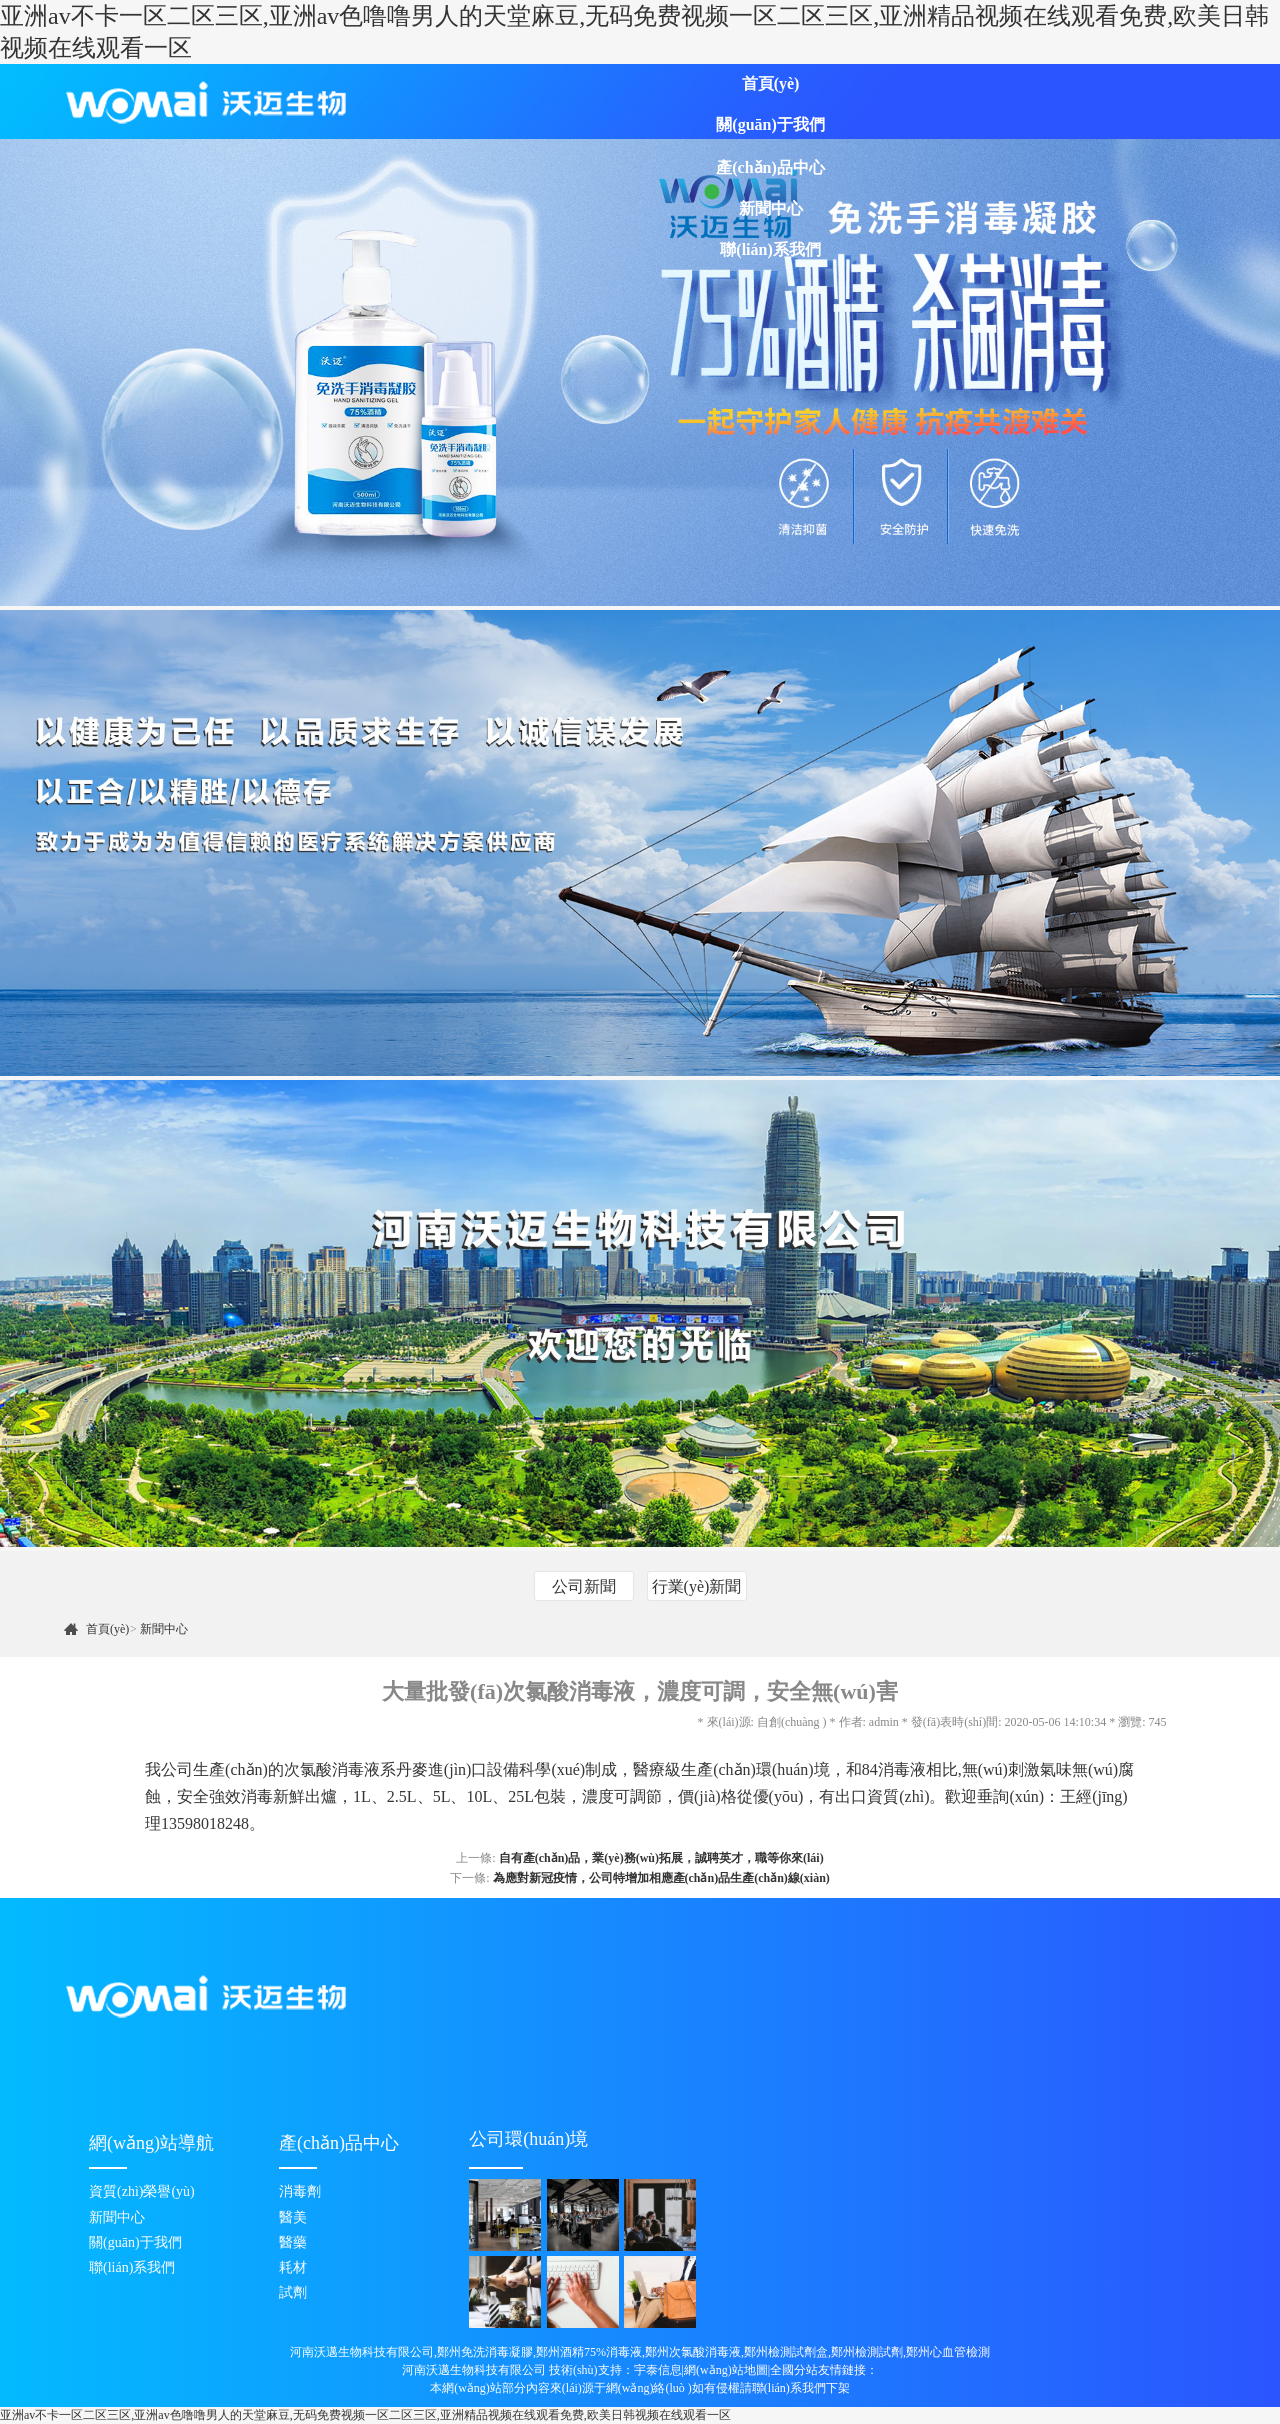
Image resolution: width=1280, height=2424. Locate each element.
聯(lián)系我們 (770, 249)
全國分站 (794, 2370)
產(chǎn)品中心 (770, 167)
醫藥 (293, 2242)
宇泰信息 (658, 2370)
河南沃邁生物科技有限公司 (474, 2370)
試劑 (293, 2292)
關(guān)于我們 (770, 124)
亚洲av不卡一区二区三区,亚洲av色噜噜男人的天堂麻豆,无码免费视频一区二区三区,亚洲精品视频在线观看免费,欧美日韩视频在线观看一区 (365, 2415)
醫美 (293, 2217)
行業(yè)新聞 (697, 1586)
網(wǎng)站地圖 (726, 2370)
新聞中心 (771, 208)
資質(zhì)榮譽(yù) (142, 2191)
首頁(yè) (771, 83)
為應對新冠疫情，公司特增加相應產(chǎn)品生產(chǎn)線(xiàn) (661, 1878)
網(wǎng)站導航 (151, 2143)
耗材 (293, 2267)
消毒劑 (300, 2191)
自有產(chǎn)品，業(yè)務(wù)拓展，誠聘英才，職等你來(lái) (661, 1858)
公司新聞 (584, 1586)
